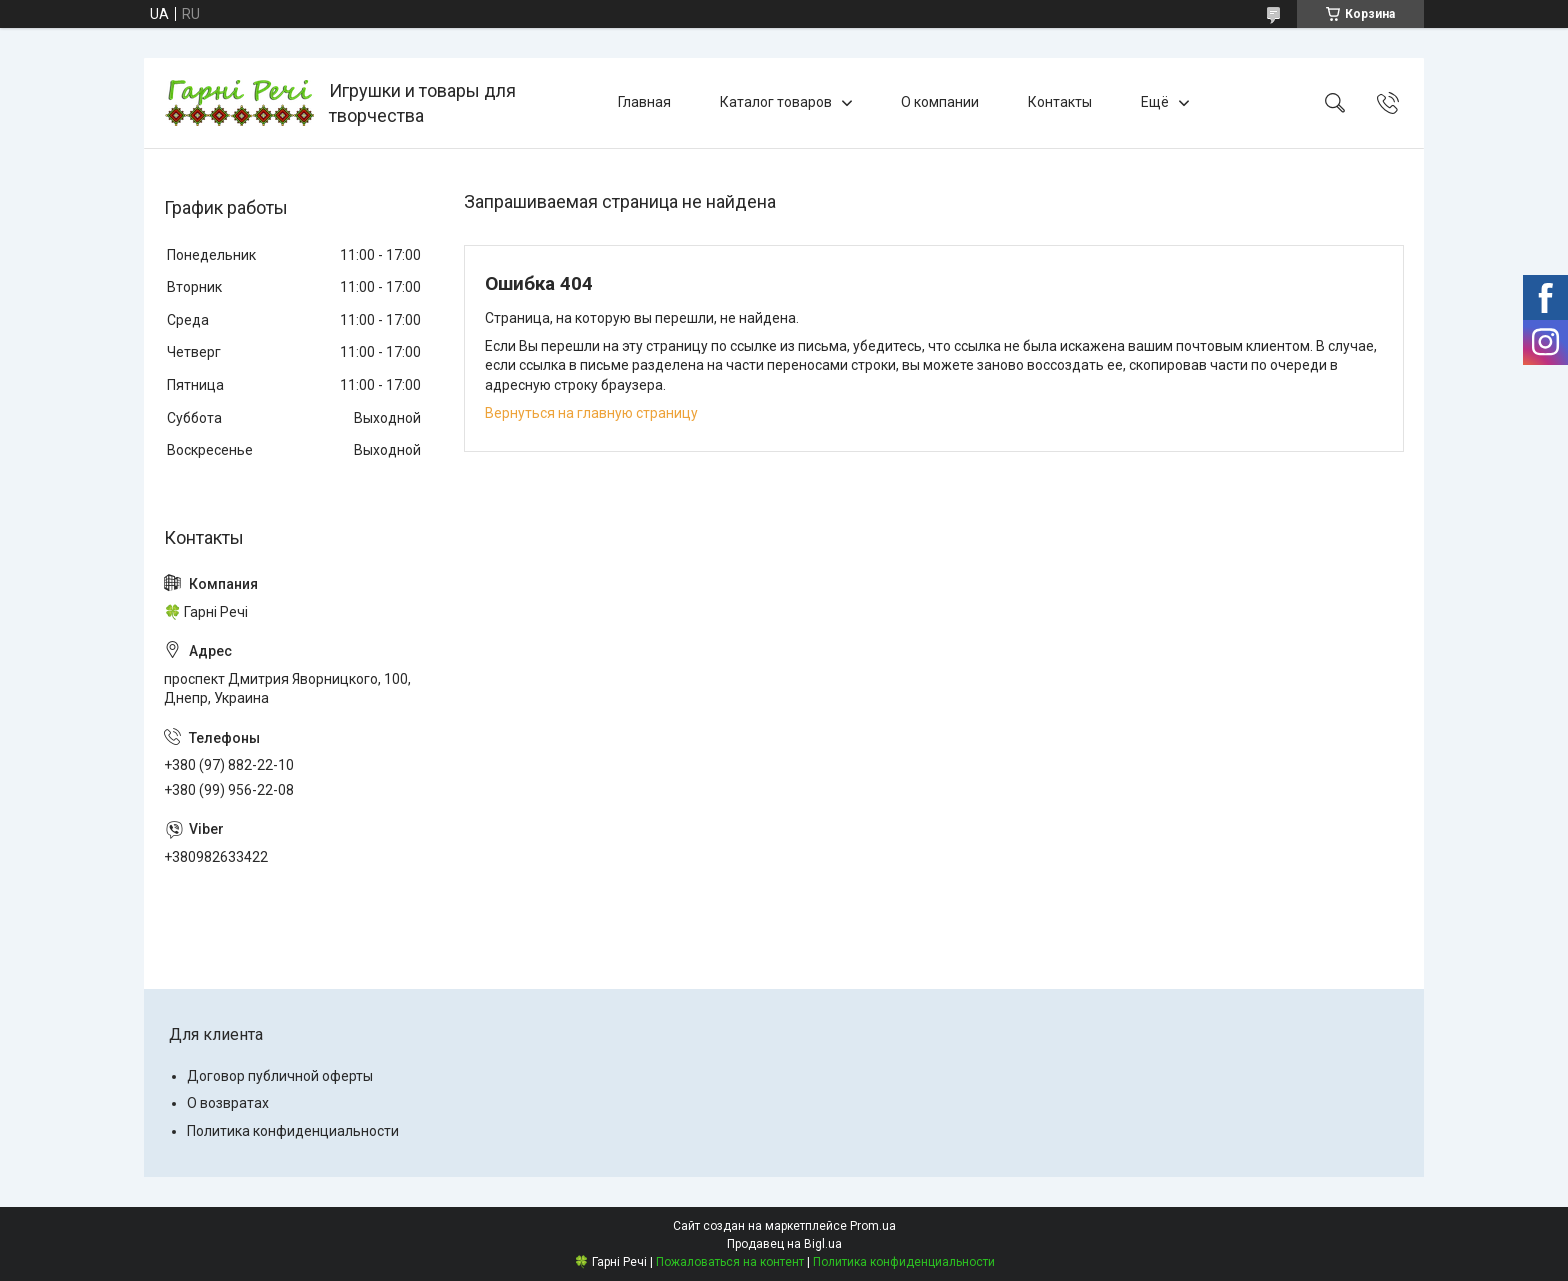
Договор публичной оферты (280, 1076)
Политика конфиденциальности (293, 1131)
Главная (644, 102)
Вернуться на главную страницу (591, 413)
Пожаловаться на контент (730, 1262)
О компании (940, 102)
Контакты (1060, 102)
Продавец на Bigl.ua (784, 1244)
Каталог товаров (776, 102)
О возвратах (228, 1103)
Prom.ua (873, 1226)
